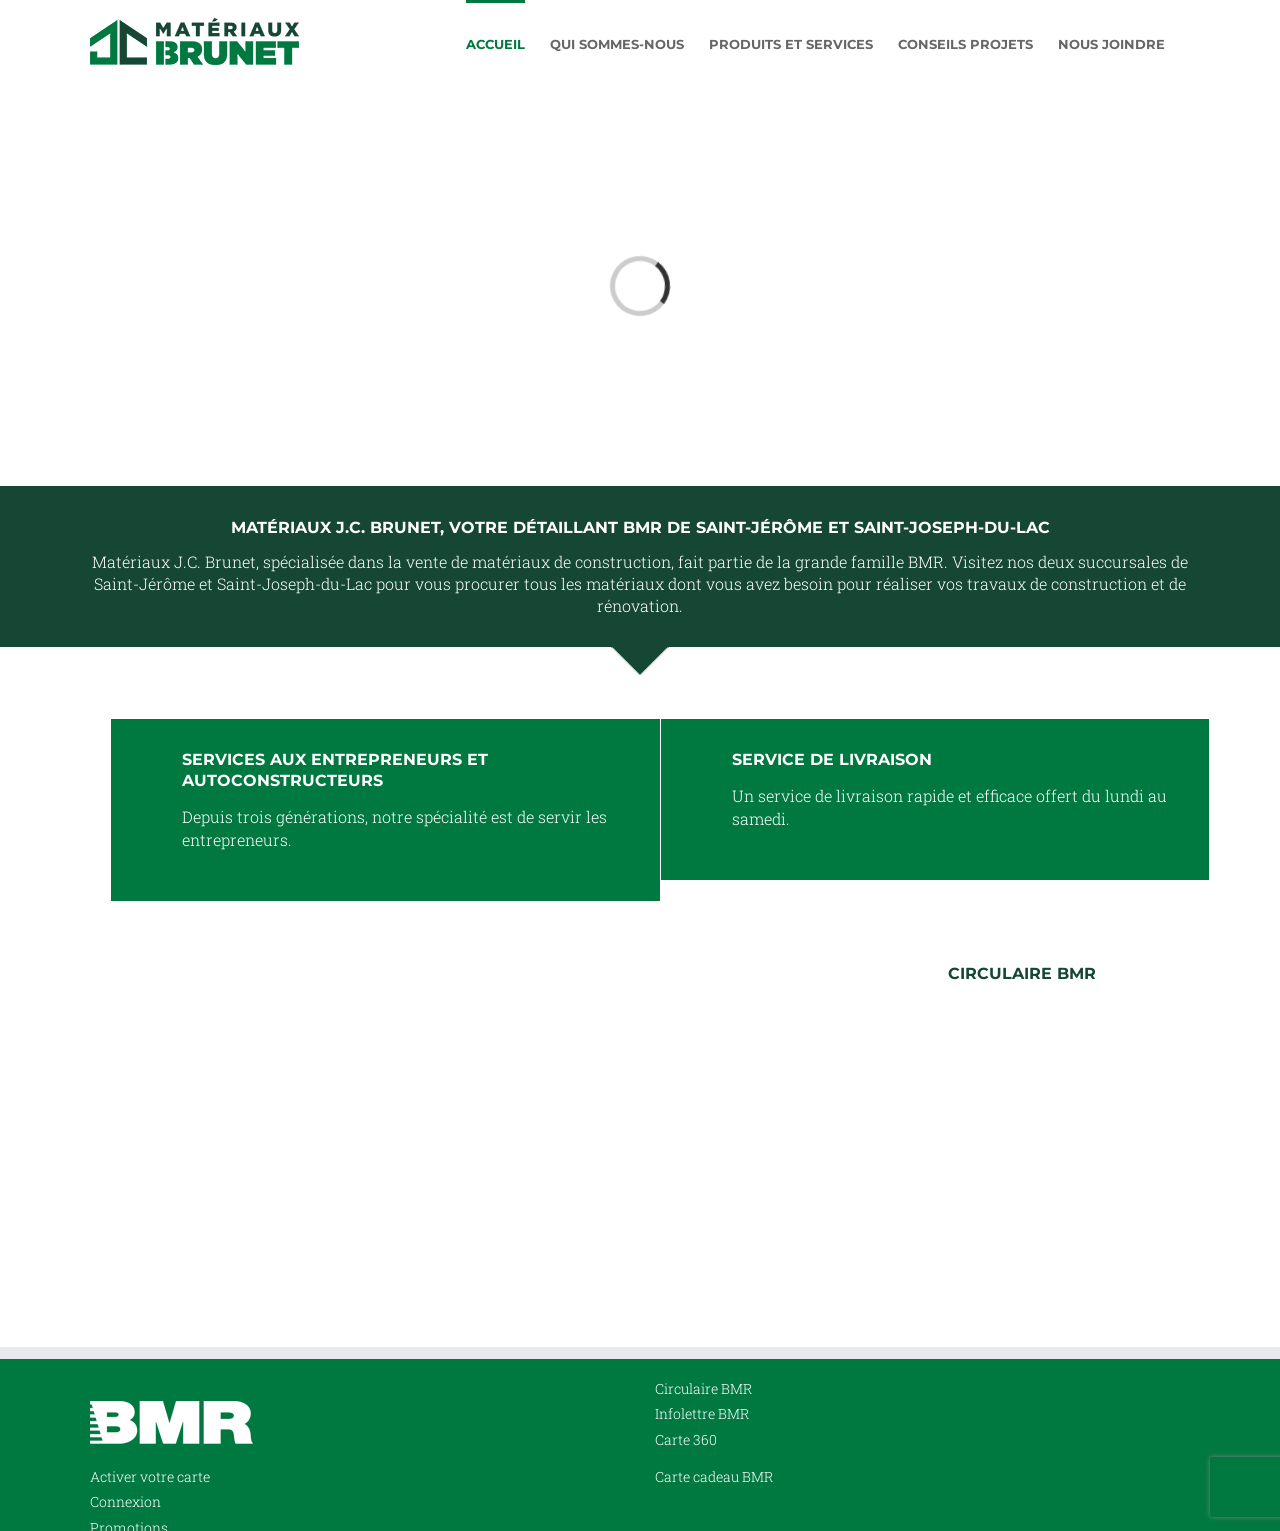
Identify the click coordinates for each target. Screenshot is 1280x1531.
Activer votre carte (150, 1476)
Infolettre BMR (702, 1413)
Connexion (125, 1501)
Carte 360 (686, 1439)
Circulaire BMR (703, 1388)
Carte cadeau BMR (714, 1476)
